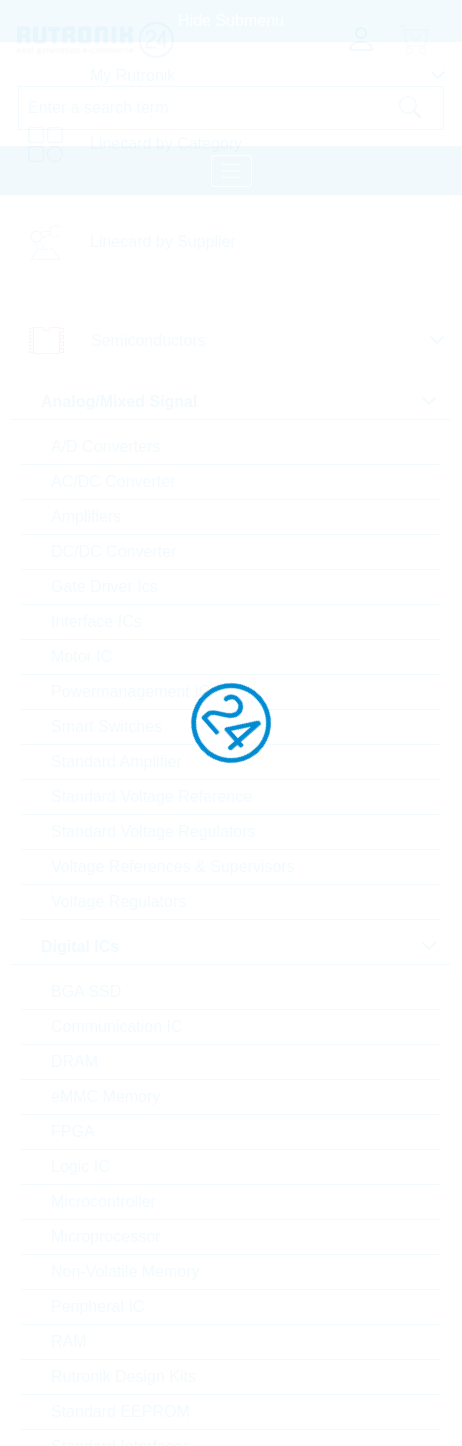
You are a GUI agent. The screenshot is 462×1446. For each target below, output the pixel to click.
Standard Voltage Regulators (153, 831)
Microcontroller (103, 1201)
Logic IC (80, 1166)
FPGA (73, 1131)
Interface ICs (96, 621)
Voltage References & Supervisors (173, 866)
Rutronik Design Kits (123, 1376)
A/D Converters (105, 446)
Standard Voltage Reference (151, 796)
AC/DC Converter (113, 481)
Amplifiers (86, 516)
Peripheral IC (97, 1306)
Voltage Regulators (118, 901)
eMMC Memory (105, 1096)
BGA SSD (86, 991)
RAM (69, 1341)
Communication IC (117, 1026)
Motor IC (81, 656)
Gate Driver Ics (104, 586)
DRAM (74, 1061)
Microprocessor (105, 1236)
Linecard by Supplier (163, 241)
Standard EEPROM (120, 1411)
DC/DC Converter (113, 551)
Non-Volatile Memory (125, 1271)
